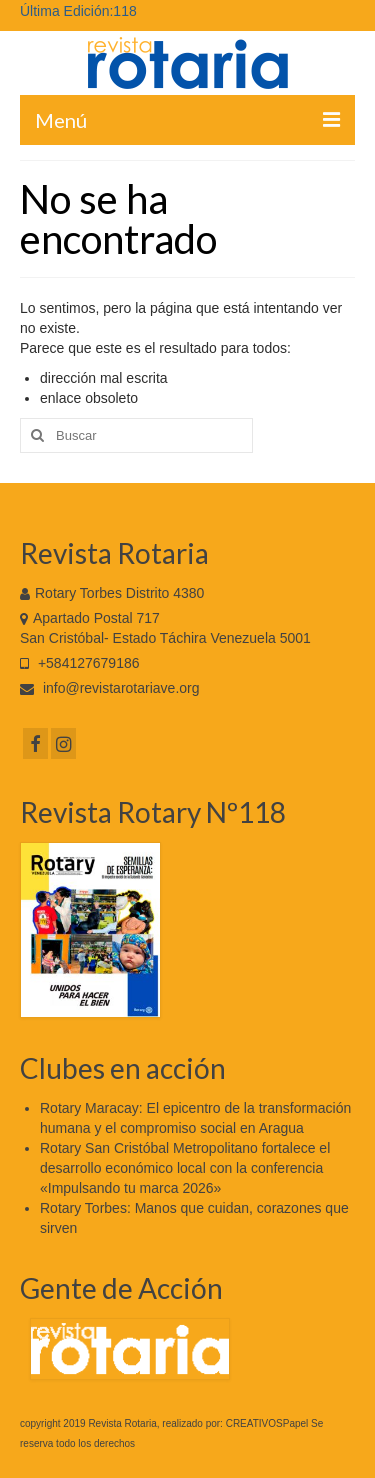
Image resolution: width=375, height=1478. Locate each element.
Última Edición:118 (78, 11)
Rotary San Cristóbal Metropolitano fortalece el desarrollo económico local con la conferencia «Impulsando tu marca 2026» (185, 1168)
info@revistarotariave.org (110, 688)
